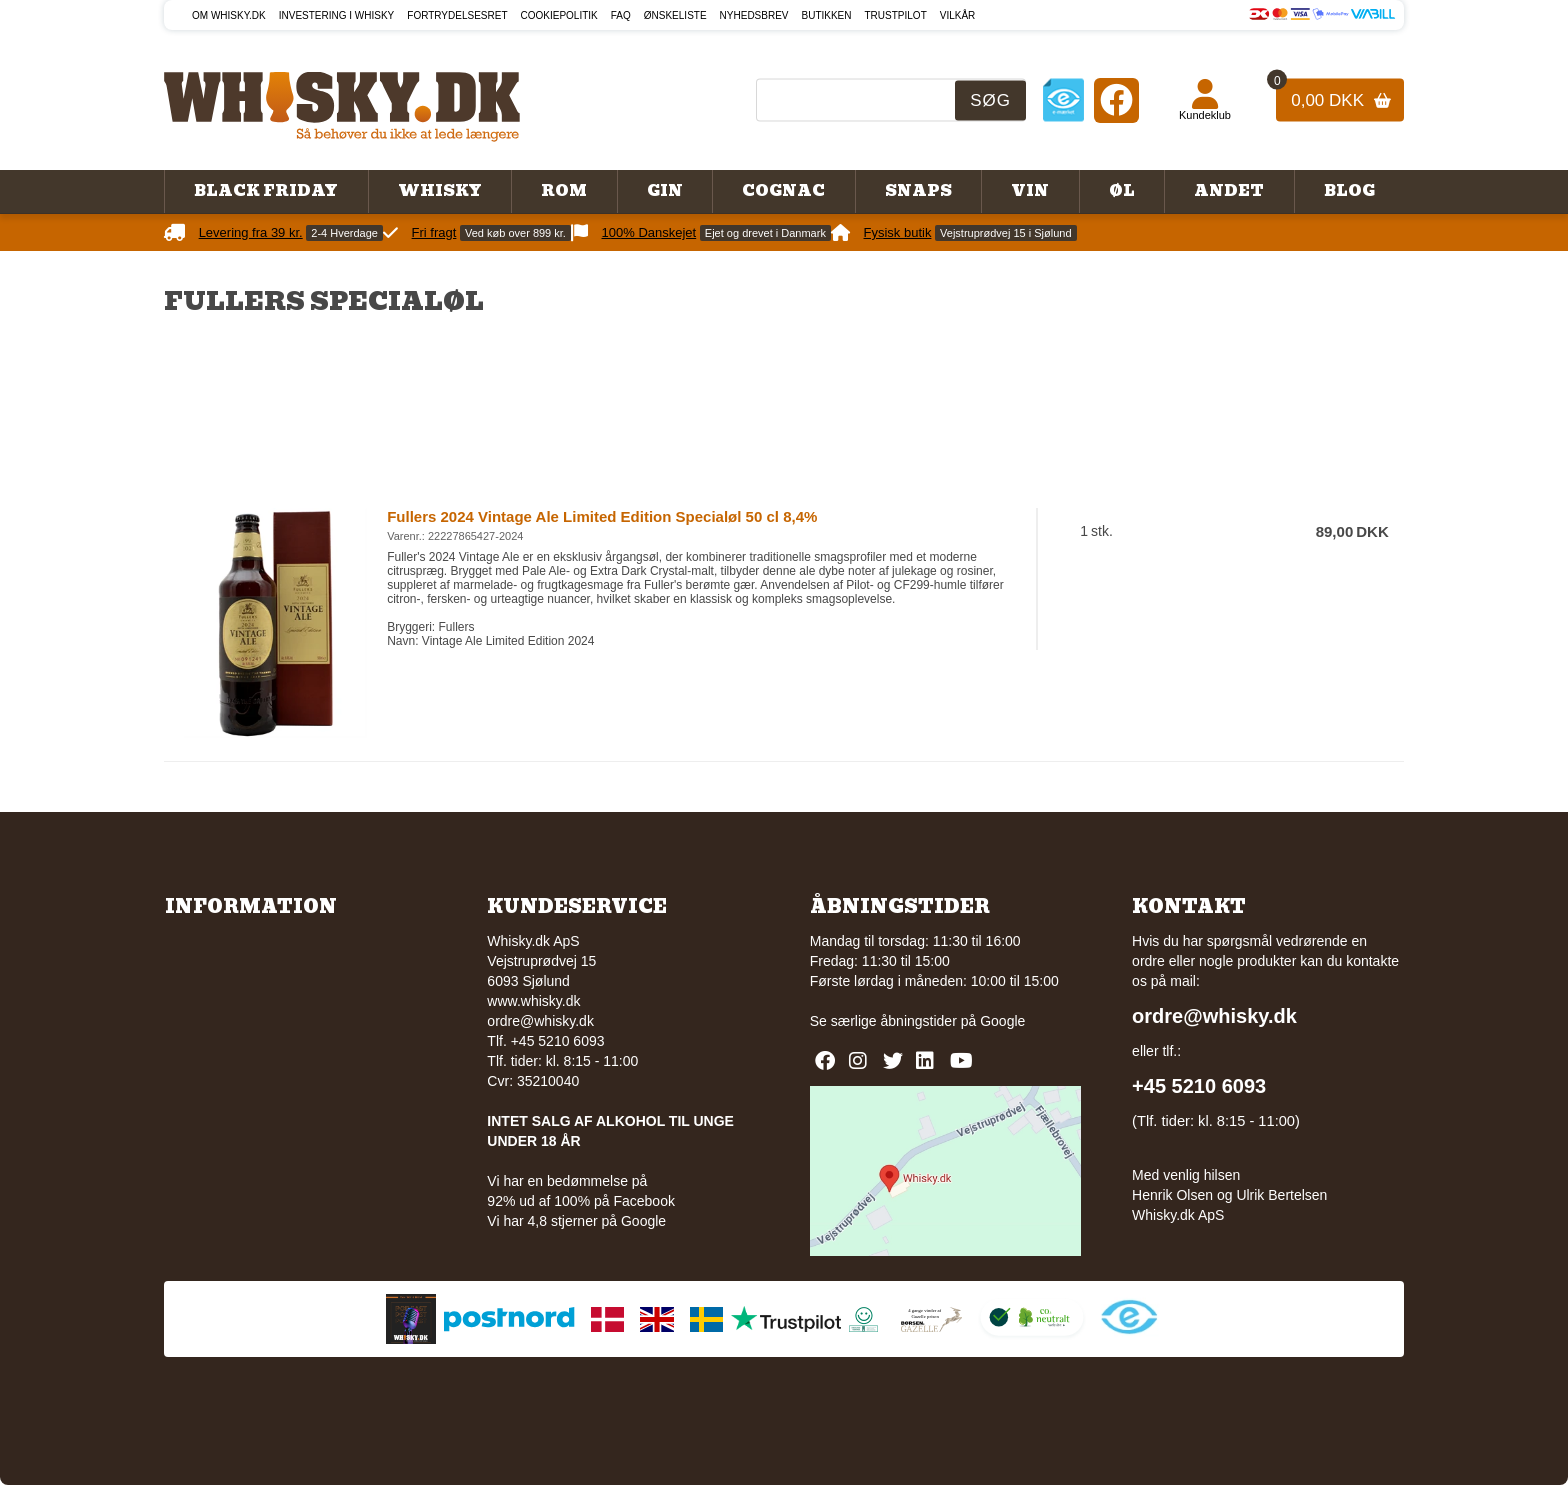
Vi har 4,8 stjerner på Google (576, 1221)
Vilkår (958, 15)
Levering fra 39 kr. (251, 232)
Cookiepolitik (559, 15)
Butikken (827, 15)
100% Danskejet (649, 232)
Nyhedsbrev (754, 15)
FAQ (621, 15)
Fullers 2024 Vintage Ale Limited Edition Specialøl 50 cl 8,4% (602, 516)
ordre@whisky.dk (540, 1021)
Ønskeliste (675, 15)
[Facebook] (1116, 99)
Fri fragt (434, 232)
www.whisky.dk (533, 1001)
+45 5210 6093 (1199, 1086)
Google (1002, 1021)
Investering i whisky (337, 15)
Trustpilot (896, 15)
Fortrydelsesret (457, 15)
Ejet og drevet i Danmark (765, 233)
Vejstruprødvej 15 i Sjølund (1005, 233)
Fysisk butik (898, 232)
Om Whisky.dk (229, 15)
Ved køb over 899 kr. (515, 233)
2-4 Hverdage (344, 233)
